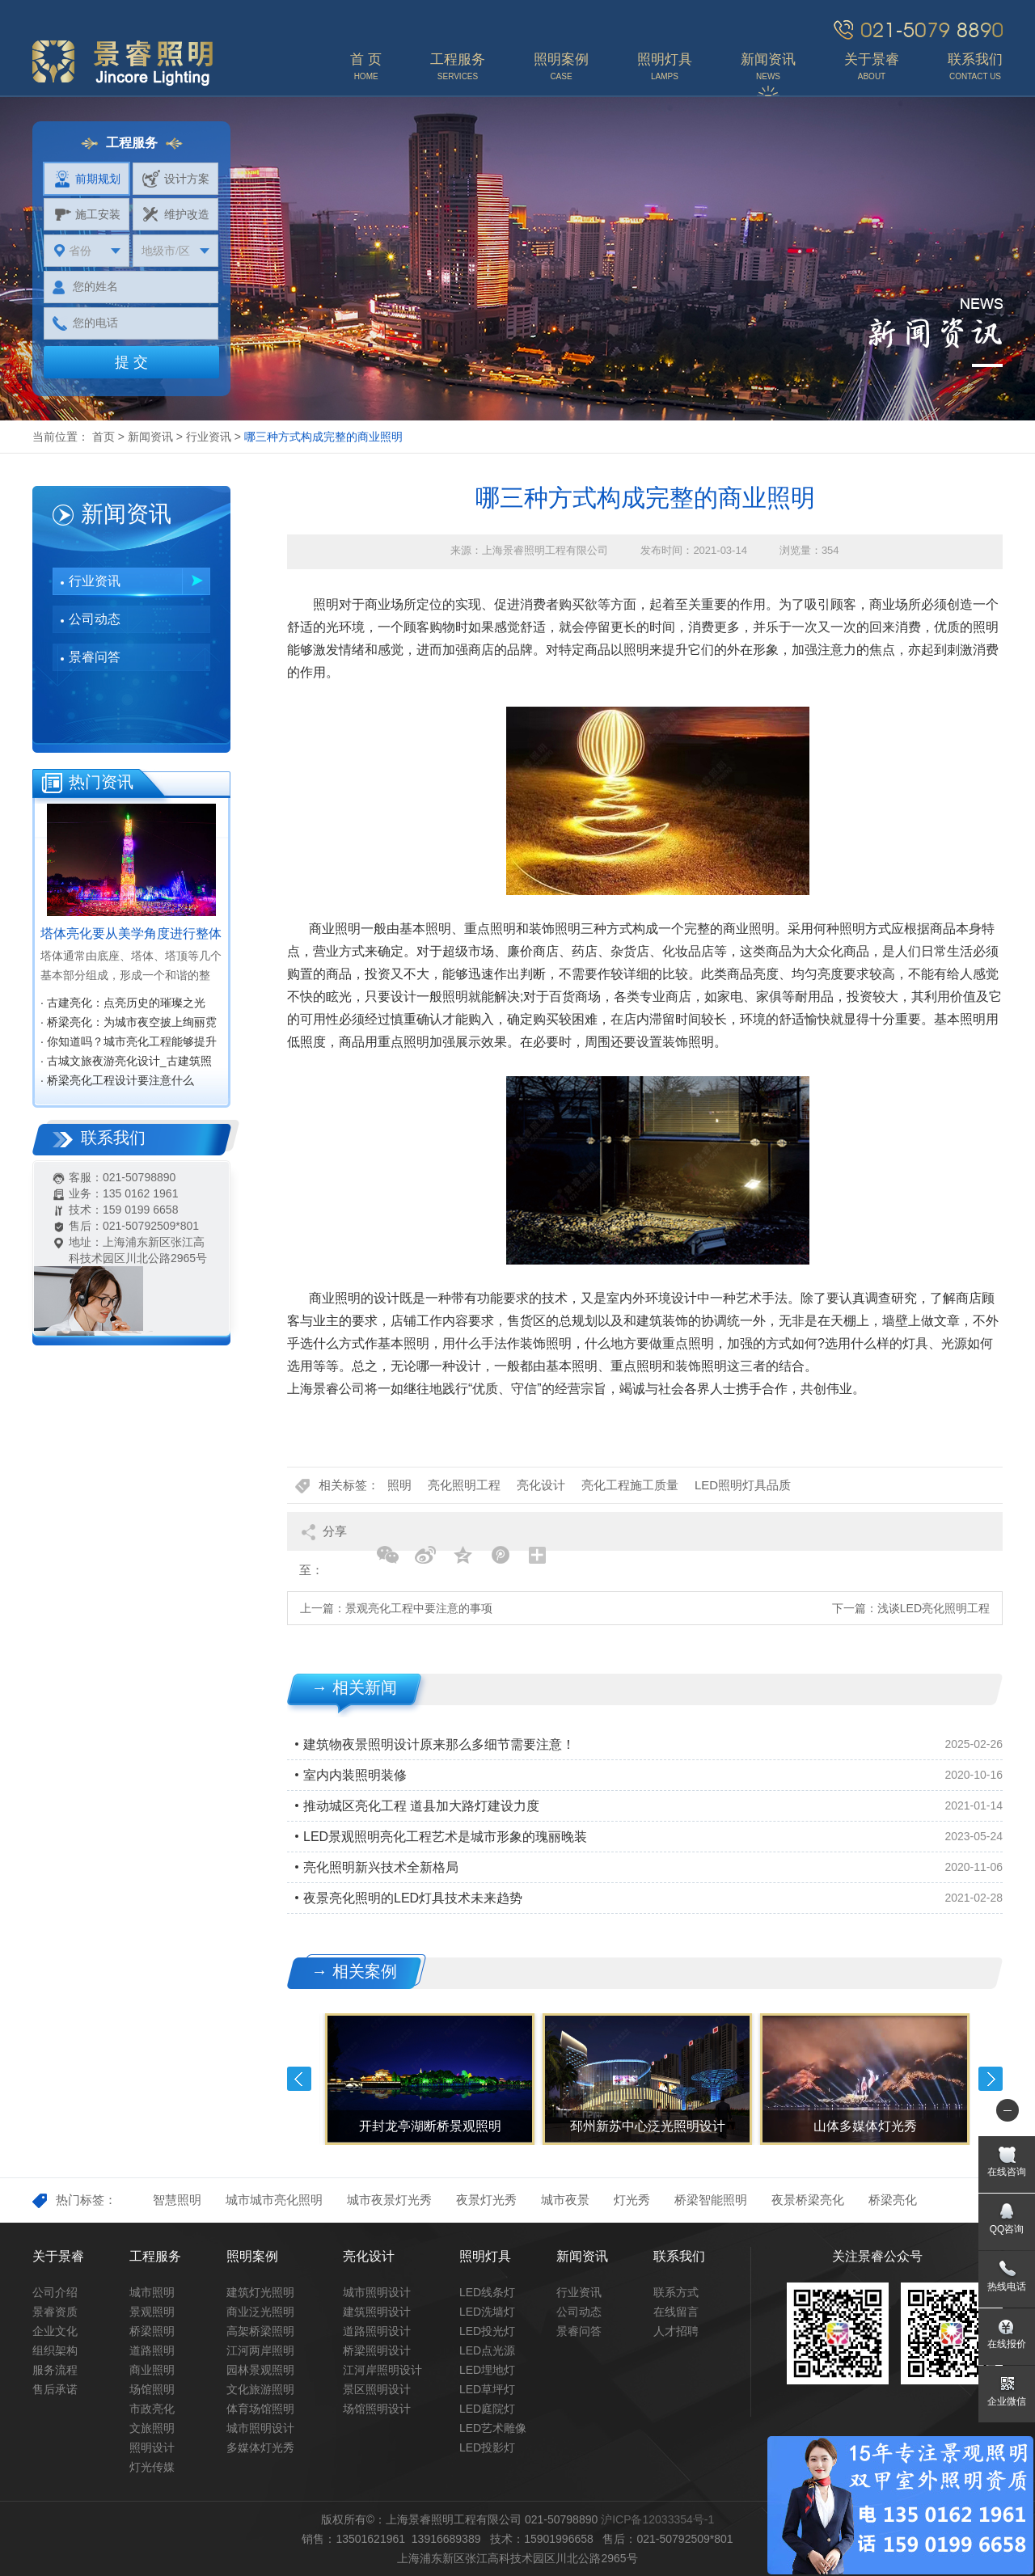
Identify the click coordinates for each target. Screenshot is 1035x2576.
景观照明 (152, 2311)
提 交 (131, 362)
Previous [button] (299, 2079)
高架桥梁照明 (260, 2331)
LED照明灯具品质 (743, 1485)
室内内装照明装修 (355, 1775)
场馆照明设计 (377, 2408)
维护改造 (175, 214)
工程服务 (155, 2256)
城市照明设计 (260, 2428)
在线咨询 (1006, 2171)
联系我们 (679, 2256)
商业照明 (152, 2369)
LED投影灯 (487, 2447)
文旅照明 (152, 2428)
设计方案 (175, 178)
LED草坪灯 (487, 2389)
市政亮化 (152, 2408)
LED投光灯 (487, 2331)
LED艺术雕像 (492, 2428)
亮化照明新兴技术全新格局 (380, 1867)
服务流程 (55, 2369)
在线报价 (1006, 2344)
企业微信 (1006, 2401)
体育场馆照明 (260, 2408)
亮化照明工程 (464, 1485)
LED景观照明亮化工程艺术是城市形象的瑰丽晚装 (445, 1836)
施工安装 (86, 214)
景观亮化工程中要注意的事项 (418, 1608)
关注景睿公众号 (877, 2256)
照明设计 (152, 2447)
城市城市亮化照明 (274, 2199)
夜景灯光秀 (486, 2199)
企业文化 (55, 2331)
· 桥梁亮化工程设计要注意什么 (117, 1080)
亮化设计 (541, 1485)
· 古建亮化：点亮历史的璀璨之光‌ (122, 1002)
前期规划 (86, 178)
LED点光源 (487, 2350)
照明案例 (252, 2256)
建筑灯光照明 (260, 2292)
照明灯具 (485, 2256)
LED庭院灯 (487, 2408)
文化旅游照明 (260, 2389)
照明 (399, 1485)
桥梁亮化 (892, 2199)
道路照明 (152, 2350)
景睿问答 (94, 657)
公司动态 (94, 619)
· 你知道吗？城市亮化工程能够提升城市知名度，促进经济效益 (128, 1043)
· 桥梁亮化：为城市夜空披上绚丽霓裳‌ (128, 1024)
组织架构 (55, 2350)
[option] (428, 2079)
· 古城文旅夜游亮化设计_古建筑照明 (126, 1062)
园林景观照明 (260, 2369)
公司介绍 (55, 2292)
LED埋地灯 (487, 2369)
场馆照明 (152, 2389)
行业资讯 (208, 436)
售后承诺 (55, 2389)
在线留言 (676, 2311)
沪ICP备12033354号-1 (657, 2519)
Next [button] (990, 2079)
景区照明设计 (377, 2389)
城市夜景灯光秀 (389, 2199)
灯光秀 (632, 2199)
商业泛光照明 (260, 2311)
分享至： (323, 1537)
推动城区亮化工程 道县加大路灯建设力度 (421, 1806)
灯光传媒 (152, 2466)
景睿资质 (55, 2311)
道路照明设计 (377, 2331)
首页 (103, 436)
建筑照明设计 (377, 2311)
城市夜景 (565, 2199)
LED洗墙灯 (487, 2311)
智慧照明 (177, 2199)
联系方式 (676, 2292)
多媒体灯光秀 (260, 2447)
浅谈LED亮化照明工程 (933, 1608)
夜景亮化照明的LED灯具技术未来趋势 (412, 1898)
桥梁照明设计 (377, 2350)
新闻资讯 (150, 436)
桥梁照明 (152, 2331)
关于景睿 (58, 2256)
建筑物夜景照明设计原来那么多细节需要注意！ (439, 1744)
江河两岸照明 (260, 2350)
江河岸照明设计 (382, 2369)
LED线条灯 (487, 2292)
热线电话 (1006, 2286)
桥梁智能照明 (710, 2199)
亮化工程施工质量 (629, 1485)
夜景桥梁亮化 (807, 2199)
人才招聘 (676, 2331)
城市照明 (152, 2292)
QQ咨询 (1007, 2229)
